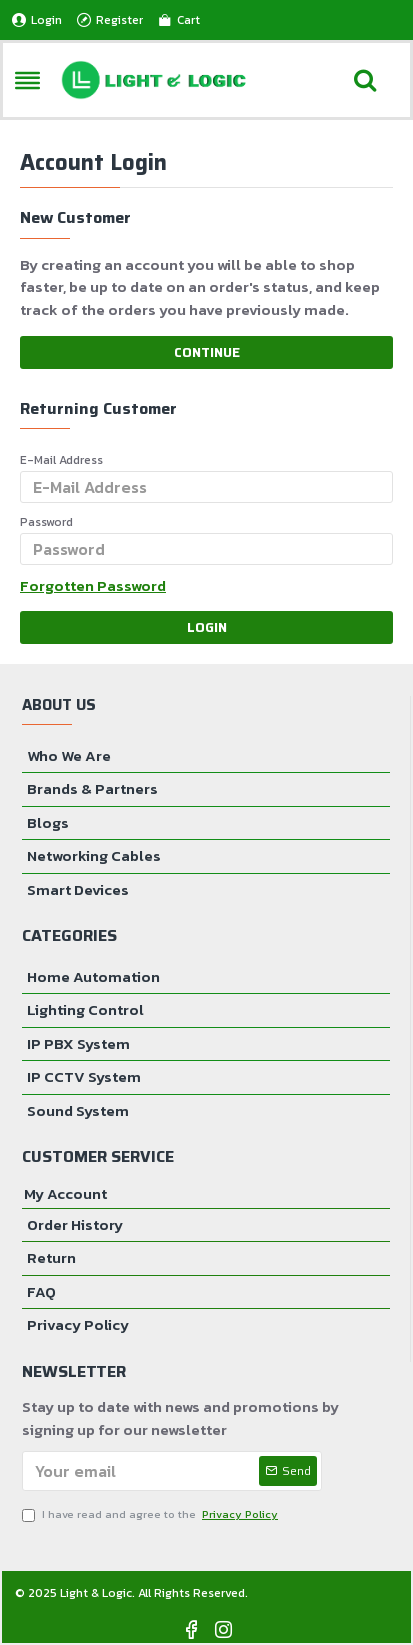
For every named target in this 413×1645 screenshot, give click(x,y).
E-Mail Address (61, 460)
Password (46, 522)
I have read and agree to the (151, 1514)
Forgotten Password (93, 586)
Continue (207, 352)
